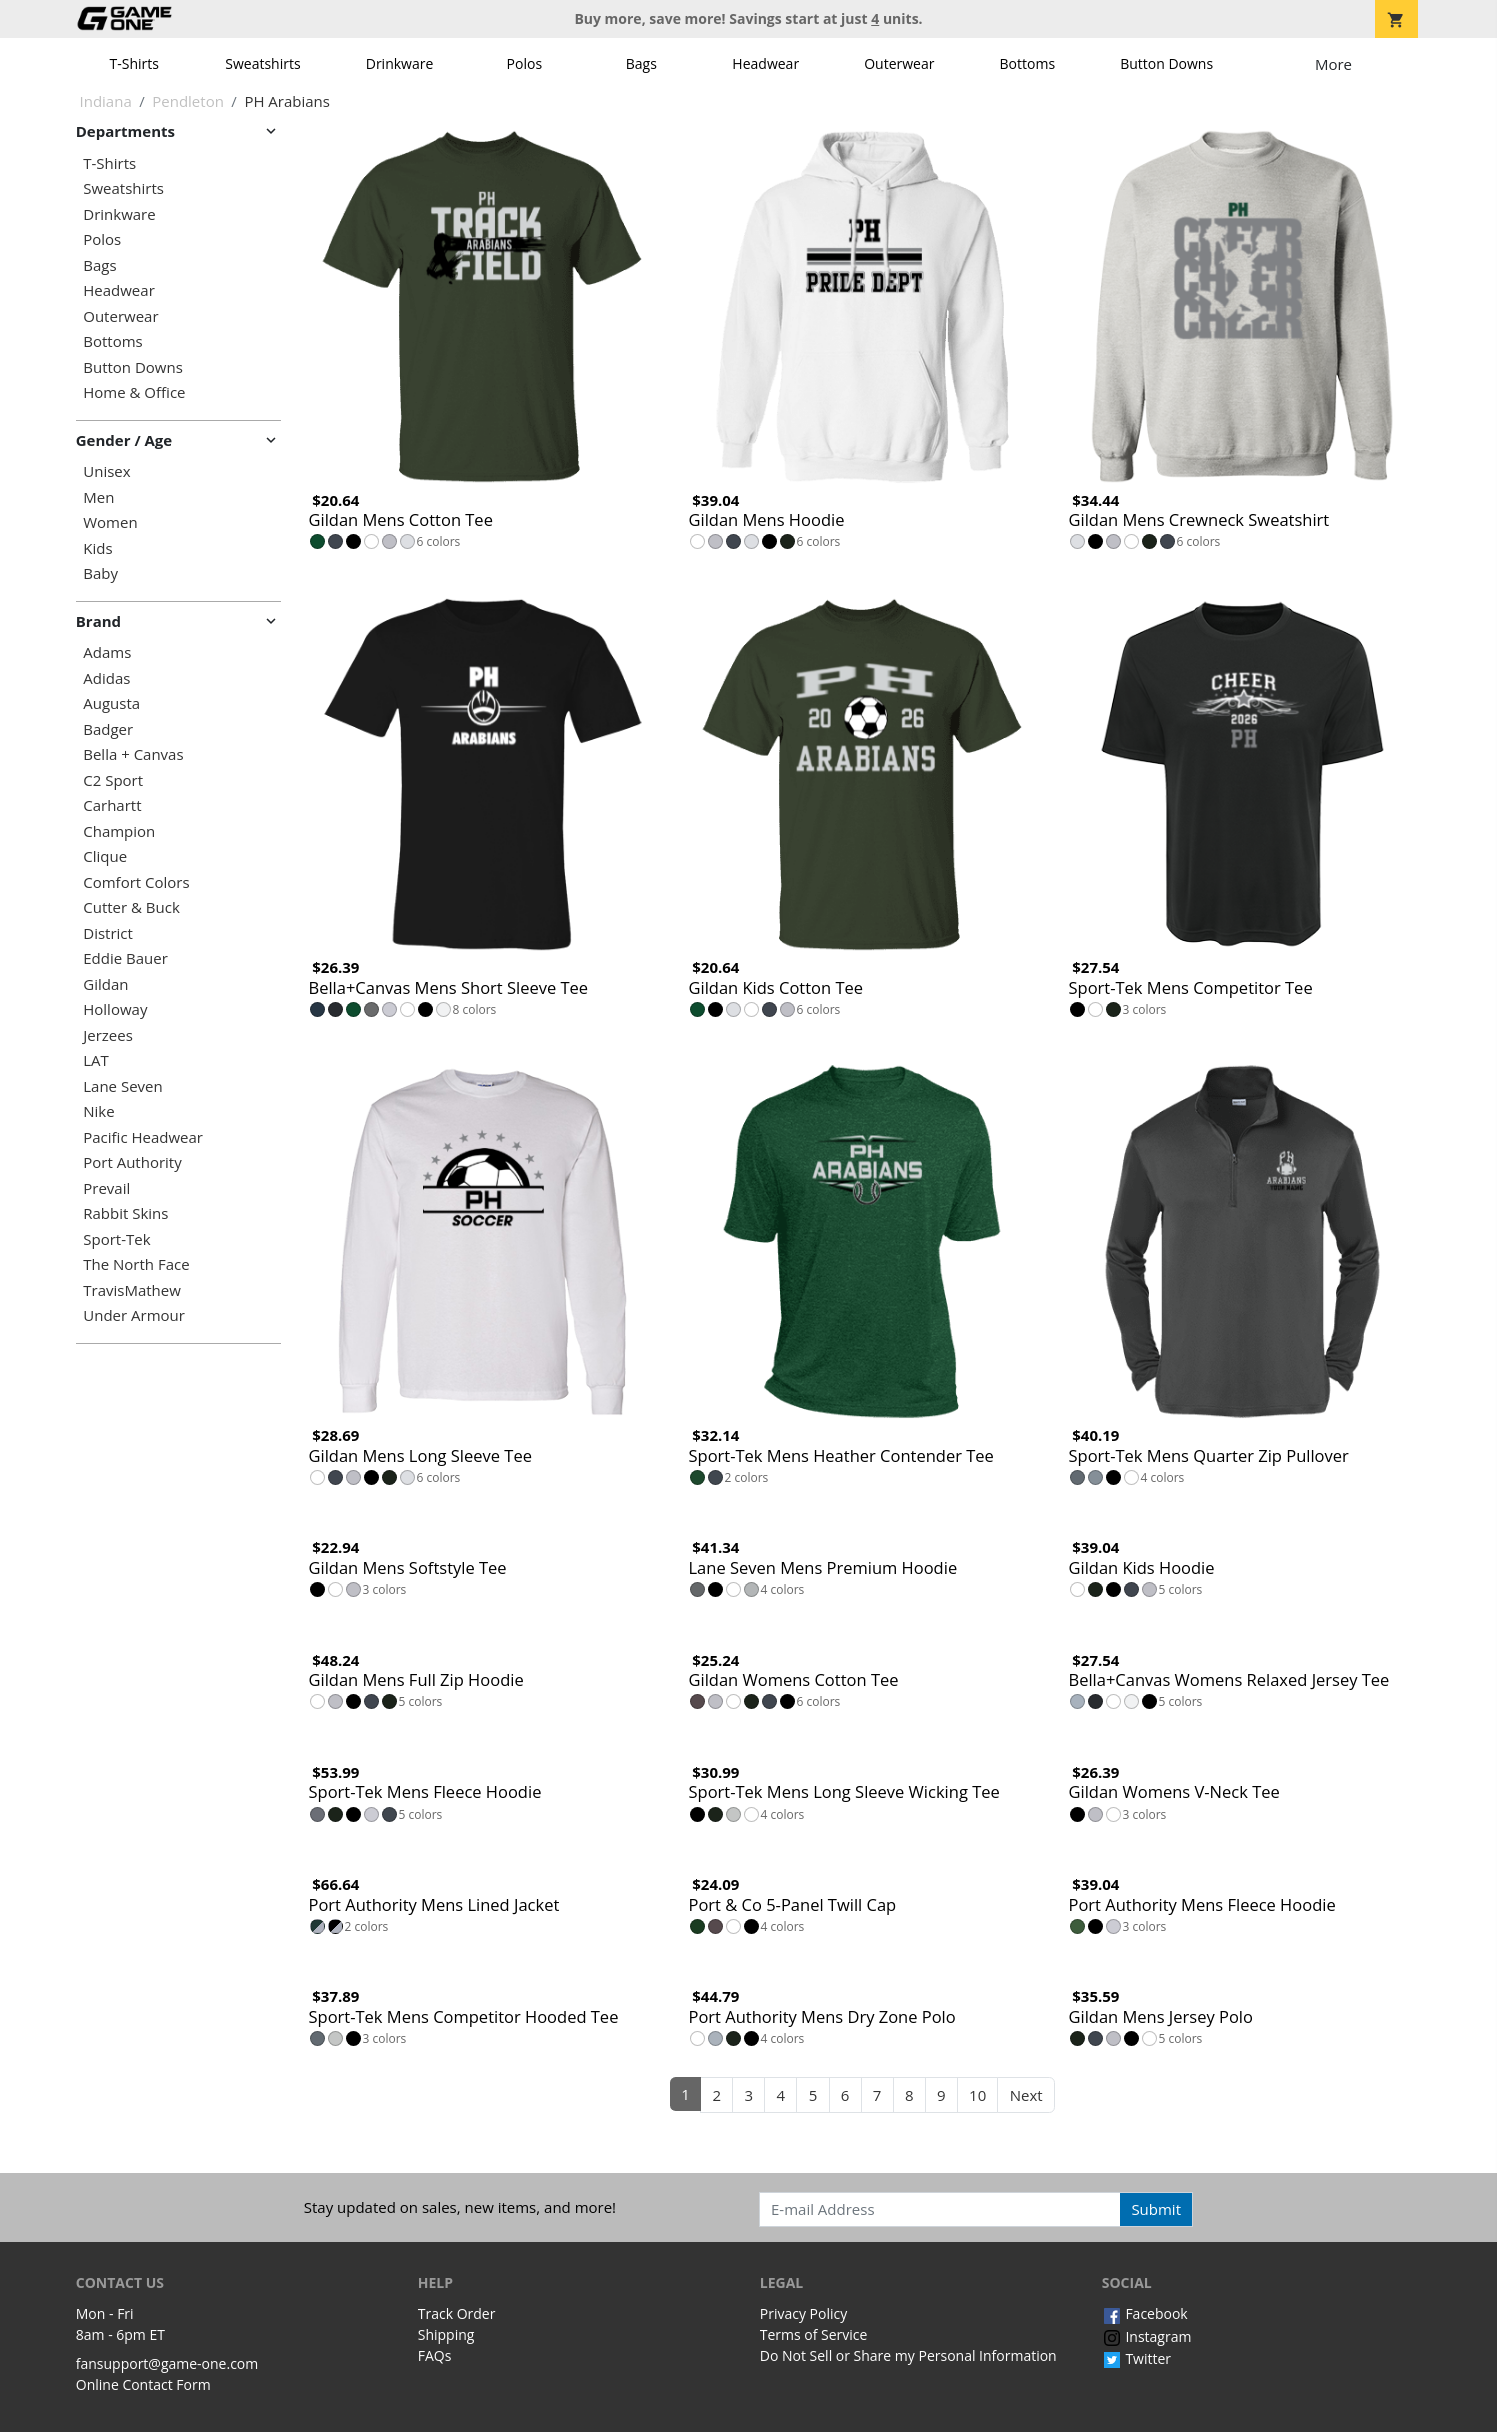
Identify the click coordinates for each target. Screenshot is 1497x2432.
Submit (1156, 2209)
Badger (108, 729)
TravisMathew (132, 1290)
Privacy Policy (803, 2313)
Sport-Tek (116, 1239)
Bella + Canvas (133, 754)
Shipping (446, 2334)
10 (977, 2095)
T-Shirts (134, 63)
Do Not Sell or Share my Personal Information (908, 2355)
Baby (100, 573)
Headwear (765, 63)
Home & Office (134, 392)
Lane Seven (122, 1086)
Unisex (106, 471)
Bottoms (1028, 63)
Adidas (106, 678)
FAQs (435, 2355)
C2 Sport (113, 780)
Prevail (106, 1188)
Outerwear (899, 63)
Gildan (105, 984)
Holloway (115, 1009)
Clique (105, 856)
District (108, 933)
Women (110, 522)
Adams (107, 652)
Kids (97, 548)
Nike (98, 1111)
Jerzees (108, 1035)
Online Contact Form (143, 2384)
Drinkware (400, 63)
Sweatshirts (262, 63)
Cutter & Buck (131, 907)
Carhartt (112, 805)
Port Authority (132, 1162)
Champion (119, 831)
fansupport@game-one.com (167, 2363)
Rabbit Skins (125, 1213)
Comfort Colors (136, 882)
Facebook (1145, 2313)
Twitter (1136, 2358)
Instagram (1147, 2336)
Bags (641, 63)
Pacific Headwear (143, 1137)
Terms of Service (814, 2334)
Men (98, 497)
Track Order (457, 2313)
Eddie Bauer (125, 958)
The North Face (136, 1264)
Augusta (111, 703)
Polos (524, 63)
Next (1026, 2095)
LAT (96, 1060)
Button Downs (1166, 63)
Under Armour (134, 1315)
